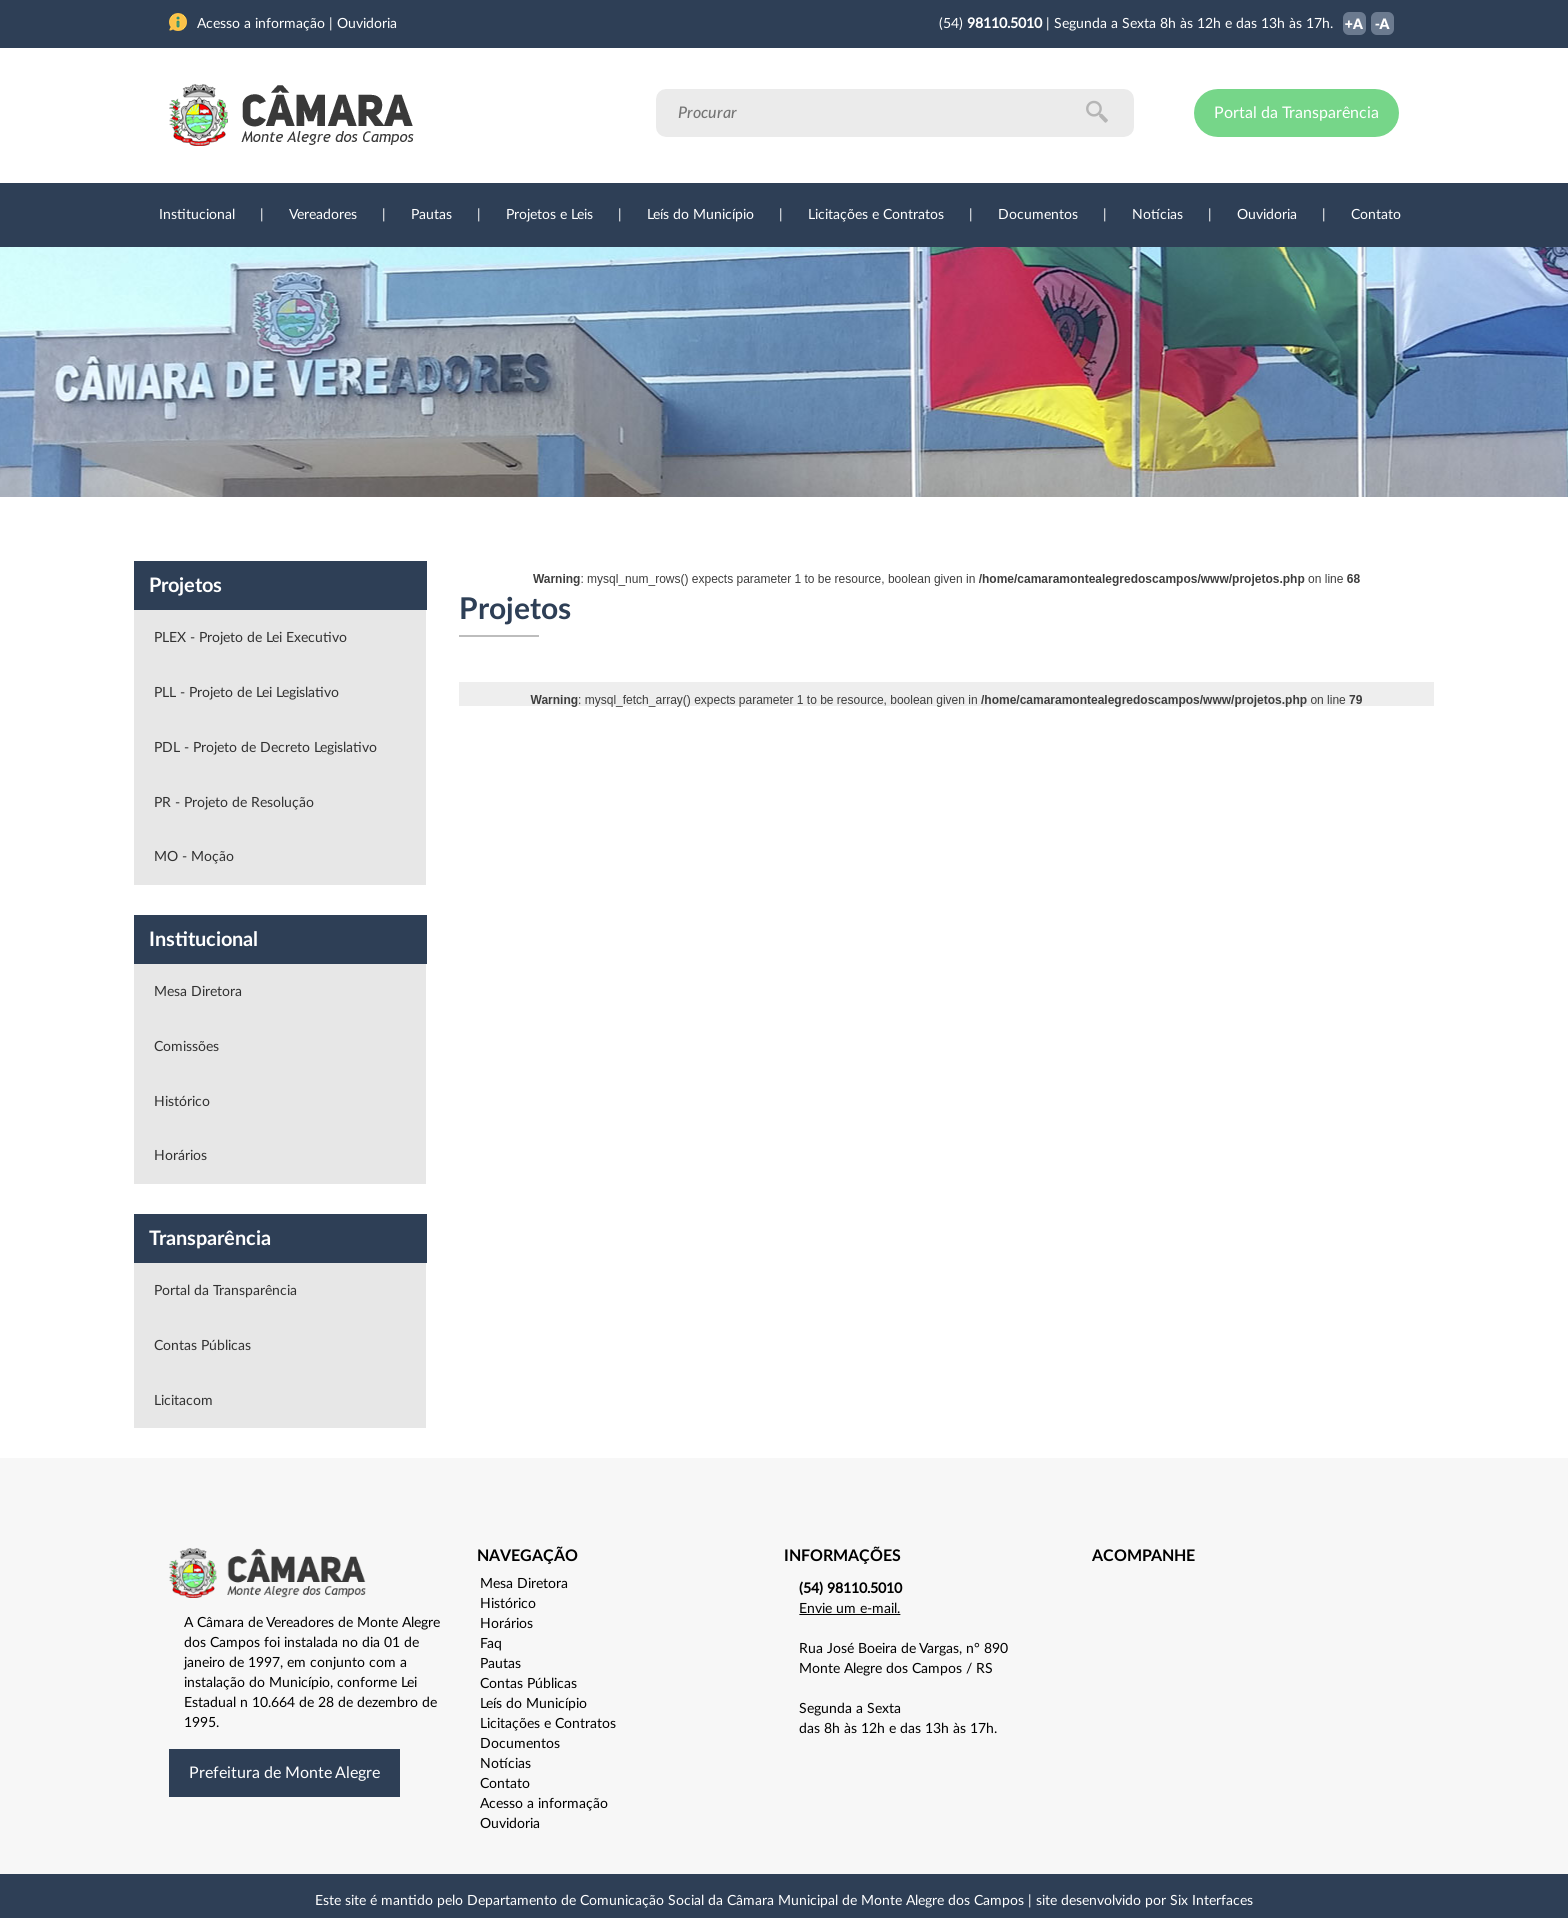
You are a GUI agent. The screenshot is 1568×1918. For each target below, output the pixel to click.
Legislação (647, 529)
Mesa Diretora (198, 992)
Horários (180, 1156)
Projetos (436, 529)
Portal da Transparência (1296, 113)
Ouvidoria (1267, 215)
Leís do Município (700, 215)
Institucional (197, 215)
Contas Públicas (202, 1346)
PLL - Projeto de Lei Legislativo (246, 693)
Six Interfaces (1211, 1901)
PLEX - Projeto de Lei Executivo (250, 638)
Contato (1376, 215)
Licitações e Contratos (876, 215)
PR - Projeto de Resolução (234, 803)
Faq (491, 1644)
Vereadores (323, 215)
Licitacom (183, 1401)
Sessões (539, 529)
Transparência (774, 529)
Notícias (1157, 215)
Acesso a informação (544, 1804)
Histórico (182, 1102)
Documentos (1038, 215)
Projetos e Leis (549, 215)
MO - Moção (194, 857)
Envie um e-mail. (849, 1609)
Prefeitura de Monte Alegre (284, 1773)
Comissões (186, 1047)
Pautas (431, 215)
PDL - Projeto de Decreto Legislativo (265, 748)
